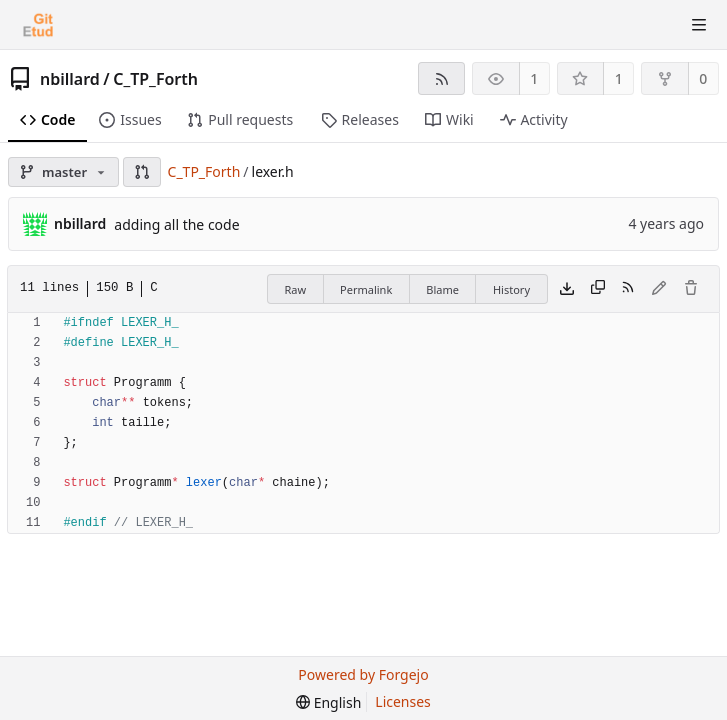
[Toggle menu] (699, 25)
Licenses (403, 701)
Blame (442, 289)
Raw (295, 289)
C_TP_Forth (155, 79)
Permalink (366, 289)
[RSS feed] (441, 78)
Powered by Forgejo (363, 674)
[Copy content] (598, 289)
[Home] (38, 25)
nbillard (70, 79)
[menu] (328, 702)
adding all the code (176, 224)
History (511, 289)
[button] (142, 172)
